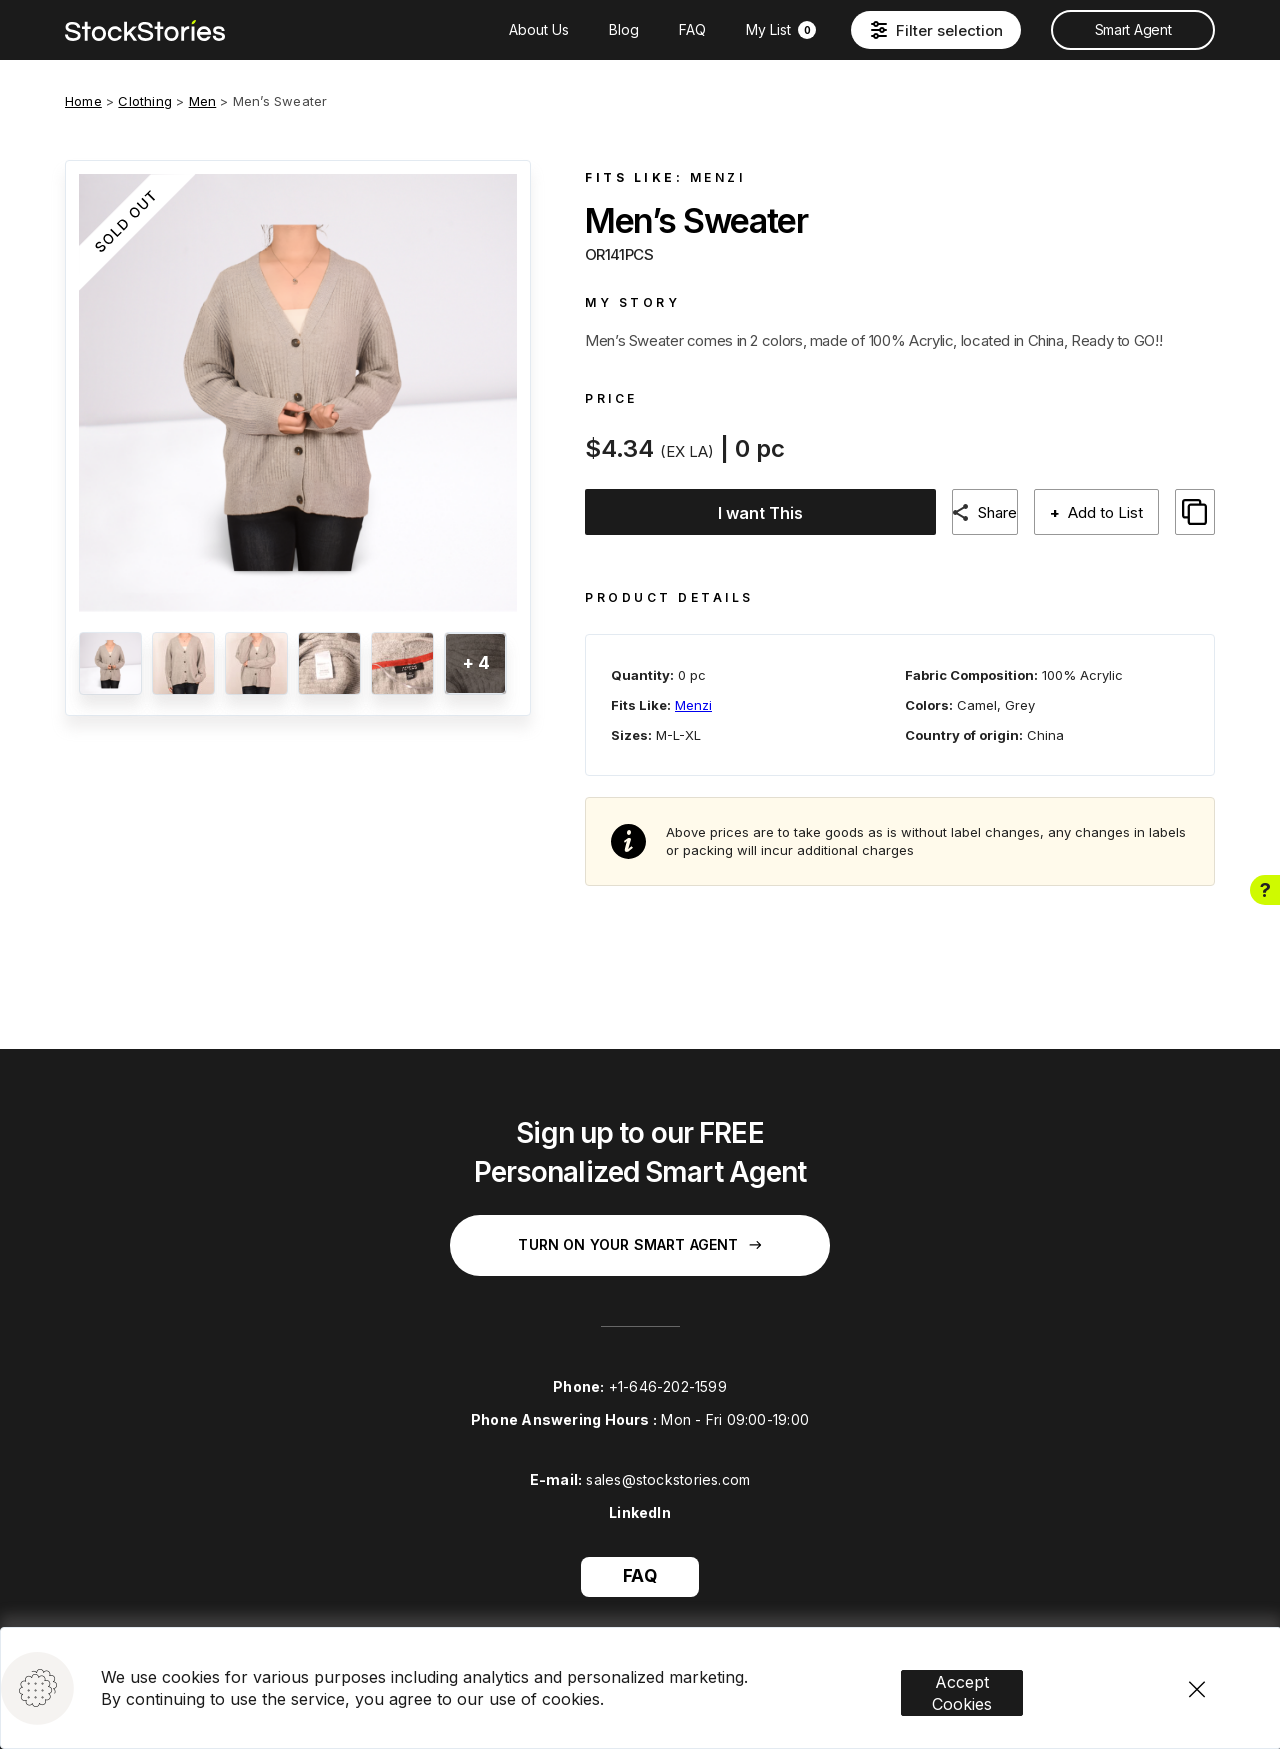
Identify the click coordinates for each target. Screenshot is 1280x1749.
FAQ (692, 29)
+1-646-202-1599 (668, 1369)
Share (1002, 512)
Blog (624, 29)
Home (83, 101)
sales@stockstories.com (668, 1462)
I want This (755, 513)
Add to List (1117, 512)
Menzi (718, 177)
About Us (539, 29)
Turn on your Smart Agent (639, 1227)
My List (781, 29)
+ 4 (476, 663)
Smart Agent (1133, 29)
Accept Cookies (991, 1645)
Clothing (145, 101)
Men (203, 101)
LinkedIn (640, 1495)
